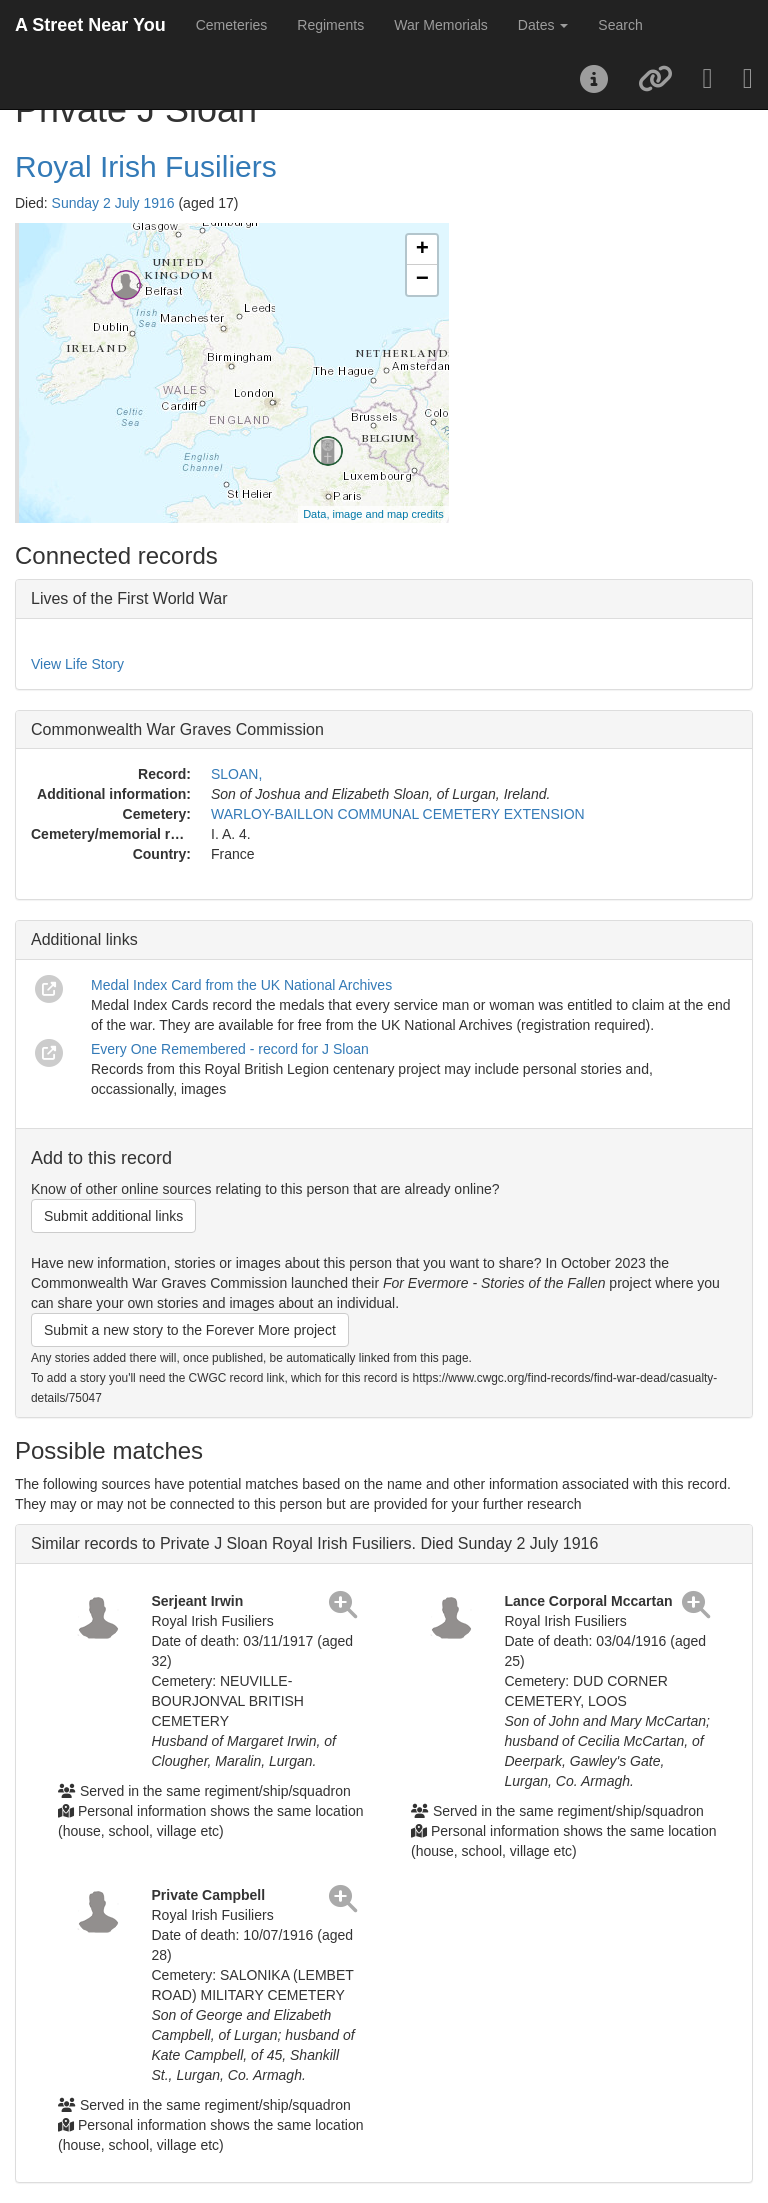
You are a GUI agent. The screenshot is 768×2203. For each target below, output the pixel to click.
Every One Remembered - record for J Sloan (230, 1049)
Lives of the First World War (129, 598)
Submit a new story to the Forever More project (190, 1330)
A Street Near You (90, 25)
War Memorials (441, 25)
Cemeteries (232, 25)
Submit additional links (113, 1216)
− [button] (422, 280)
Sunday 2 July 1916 (113, 203)
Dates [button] (543, 25)
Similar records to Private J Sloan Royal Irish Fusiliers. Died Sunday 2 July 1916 (314, 1543)
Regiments (330, 25)
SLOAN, (236, 774)
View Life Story (77, 664)
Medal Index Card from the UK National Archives (241, 985)
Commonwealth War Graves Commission (177, 729)
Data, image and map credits (373, 514)
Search (620, 25)
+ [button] (422, 250)
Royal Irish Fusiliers (146, 166)
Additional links (84, 939)
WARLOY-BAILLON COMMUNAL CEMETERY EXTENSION (398, 814)
